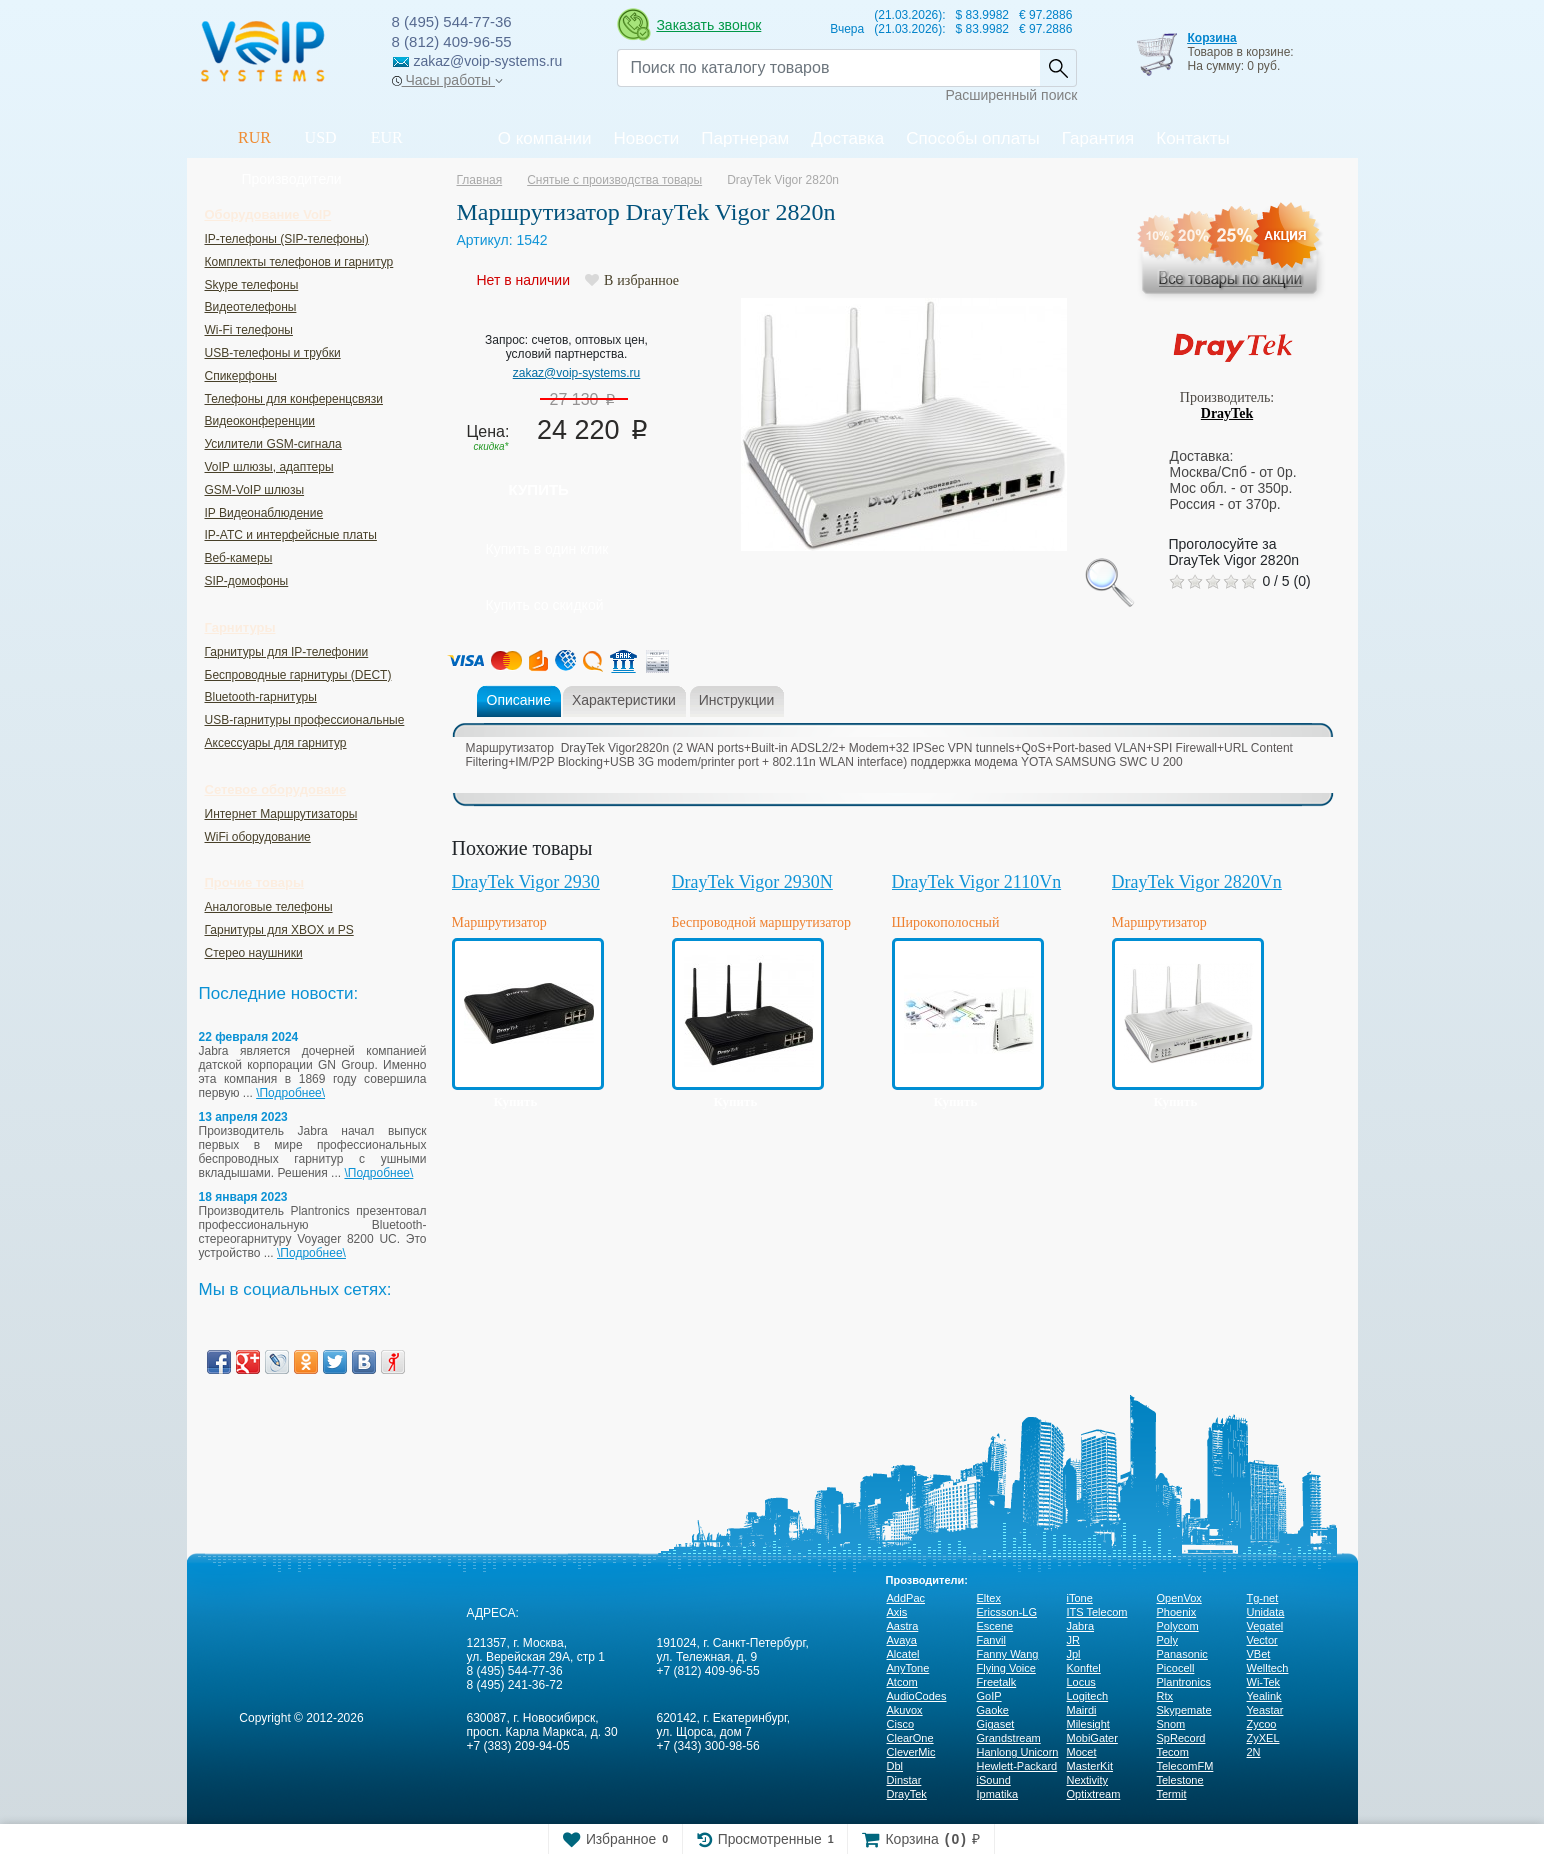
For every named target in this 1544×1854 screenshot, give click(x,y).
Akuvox (905, 1710)
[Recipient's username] (828, 68)
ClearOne (910, 1738)
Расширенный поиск (1012, 95)
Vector (1262, 1640)
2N (1254, 1752)
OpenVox (1179, 1598)
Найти (1058, 68)
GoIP (989, 1696)
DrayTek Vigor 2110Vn (977, 882)
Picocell (1176, 1668)
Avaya (902, 1640)
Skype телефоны (252, 285)
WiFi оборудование (258, 837)
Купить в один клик (547, 549)
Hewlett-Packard (1017, 1766)
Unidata (1266, 1612)
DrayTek (1227, 413)
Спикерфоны (241, 376)
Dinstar (904, 1780)
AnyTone (908, 1668)
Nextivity (1088, 1780)
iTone (1080, 1598)
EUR (387, 137)
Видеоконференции (260, 421)
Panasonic (1182, 1654)
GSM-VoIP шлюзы (255, 490)
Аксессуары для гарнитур (276, 743)
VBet (1259, 1654)
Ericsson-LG (1007, 1612)
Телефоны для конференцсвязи (294, 399)
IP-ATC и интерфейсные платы (291, 535)
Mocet (1082, 1752)
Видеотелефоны (251, 307)
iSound (994, 1780)
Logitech (1088, 1696)
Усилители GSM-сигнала (273, 444)
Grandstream (1009, 1738)
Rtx (1165, 1696)
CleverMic (911, 1752)
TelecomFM (1185, 1766)
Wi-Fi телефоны (249, 330)
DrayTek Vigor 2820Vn (1197, 882)
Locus (1081, 1682)
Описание (519, 700)
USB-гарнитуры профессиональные (305, 720)
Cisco (901, 1724)
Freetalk (997, 1682)
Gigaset (996, 1724)
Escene (995, 1626)
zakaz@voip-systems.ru (577, 373)
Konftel (1084, 1668)
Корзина (1211, 38)
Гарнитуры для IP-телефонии (287, 652)
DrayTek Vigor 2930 (526, 882)
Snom (1171, 1724)
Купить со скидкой (545, 605)
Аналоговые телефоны (269, 907)
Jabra (1081, 1626)
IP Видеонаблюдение (264, 513)
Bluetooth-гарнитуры (261, 697)
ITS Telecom (1097, 1612)
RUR (254, 137)
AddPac (906, 1598)
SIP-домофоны (247, 581)
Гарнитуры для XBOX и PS (279, 930)
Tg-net (1263, 1598)
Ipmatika (998, 1794)
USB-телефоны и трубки (273, 353)
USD (321, 137)
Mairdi (1082, 1710)
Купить (539, 489)
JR (1073, 1640)
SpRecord (1181, 1738)
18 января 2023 (243, 1197)
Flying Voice (1006, 1668)
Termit (1172, 1794)
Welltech (1268, 1668)
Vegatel (1265, 1626)
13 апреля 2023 (243, 1117)
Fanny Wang (1008, 1654)
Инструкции (737, 700)
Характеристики (624, 700)
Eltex (989, 1598)
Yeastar (1265, 1710)
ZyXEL (1263, 1738)
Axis (897, 1612)
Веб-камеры (239, 558)
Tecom (1173, 1752)
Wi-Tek (1264, 1682)
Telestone (1180, 1780)
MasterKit (1090, 1766)
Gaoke (993, 1710)
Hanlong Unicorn (1018, 1752)
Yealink (1264, 1696)
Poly (1167, 1640)
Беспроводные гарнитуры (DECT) (298, 675)
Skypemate (1184, 1710)
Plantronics (1184, 1682)
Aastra (903, 1626)
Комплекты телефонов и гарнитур (299, 262)
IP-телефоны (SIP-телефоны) (287, 239)
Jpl (1074, 1654)
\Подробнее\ (290, 1093)
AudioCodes (917, 1696)
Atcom (902, 1682)
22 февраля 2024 (249, 1037)
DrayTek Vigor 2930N (752, 882)
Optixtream (1094, 1794)
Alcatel (903, 1654)
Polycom (1178, 1626)
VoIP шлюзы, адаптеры (269, 467)
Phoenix (1177, 1612)
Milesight (1088, 1724)
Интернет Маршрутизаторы (281, 814)
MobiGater (1092, 1738)
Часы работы (447, 80)
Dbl (895, 1766)
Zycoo (1262, 1724)
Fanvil (991, 1640)
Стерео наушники (254, 953)
